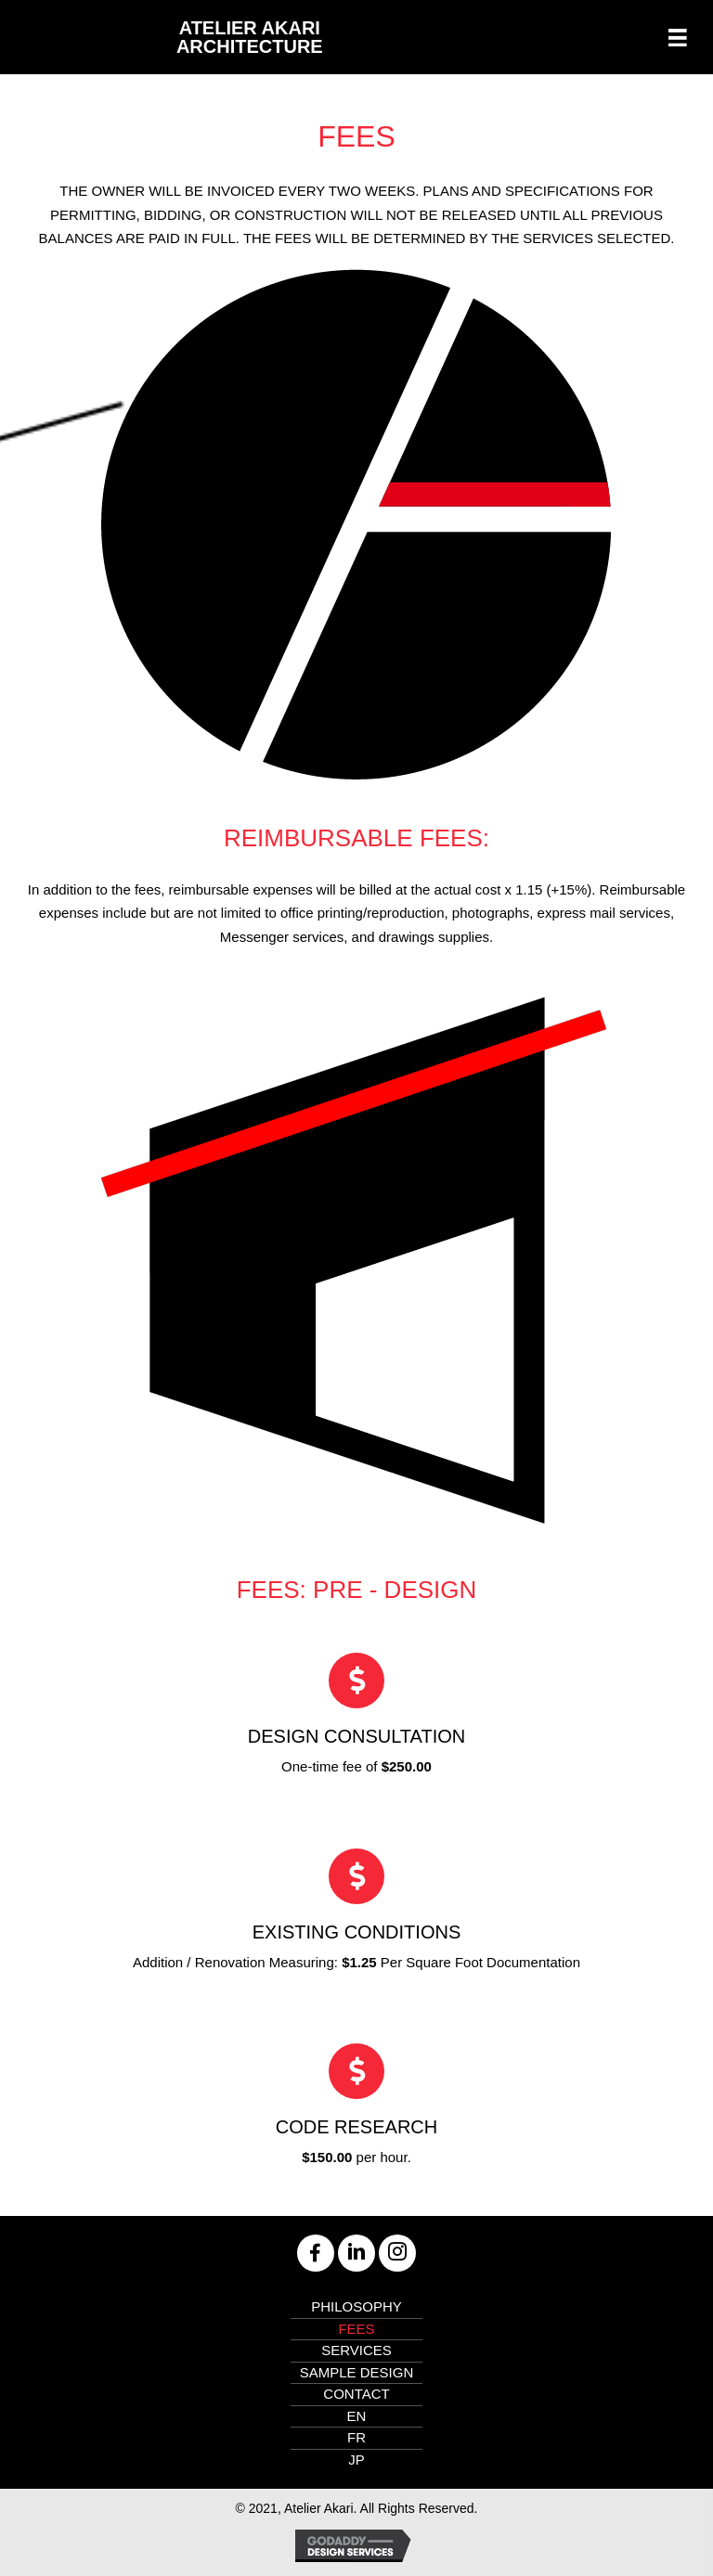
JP (356, 2459)
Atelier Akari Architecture (249, 37)
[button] (315, 2253)
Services (356, 2350)
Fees (356, 2329)
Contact (356, 2394)
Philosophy (356, 2306)
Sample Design (357, 2372)
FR (356, 2437)
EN (357, 2416)
